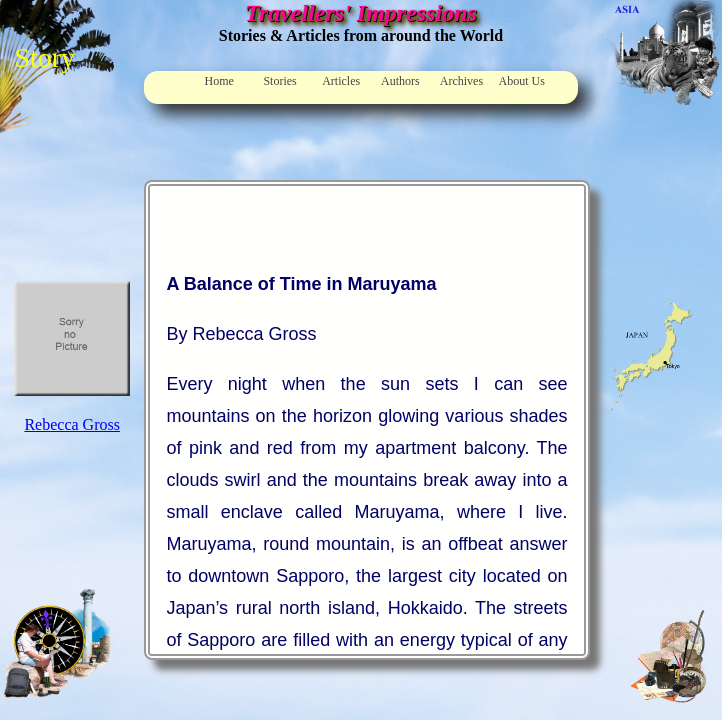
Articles (341, 81)
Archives (461, 81)
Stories (279, 81)
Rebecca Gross (72, 424)
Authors (400, 81)
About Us (522, 81)
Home (219, 81)
